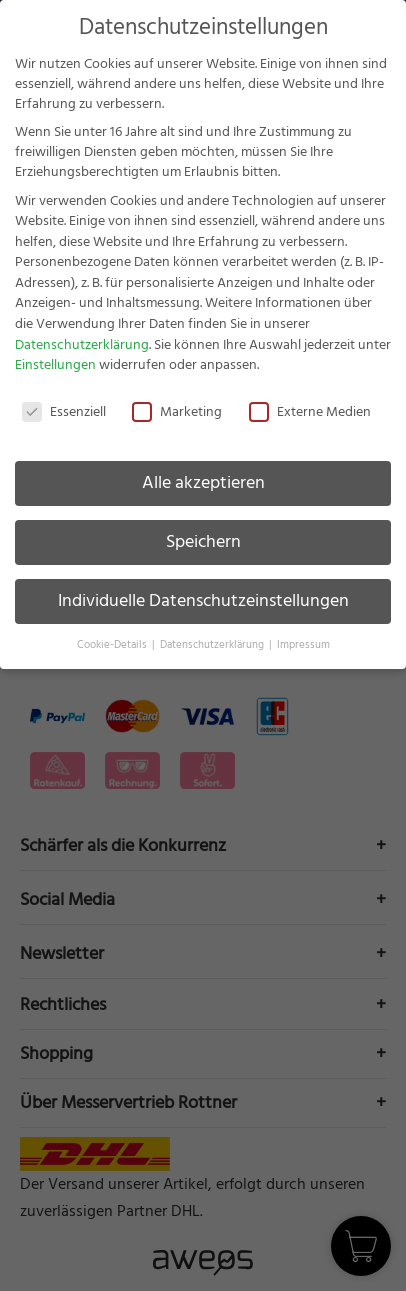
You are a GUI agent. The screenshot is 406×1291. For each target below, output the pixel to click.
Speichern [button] (203, 542)
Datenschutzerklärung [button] (213, 645)
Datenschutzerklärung (82, 345)
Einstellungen (55, 365)
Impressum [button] (303, 645)
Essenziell (64, 412)
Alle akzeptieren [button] (203, 483)
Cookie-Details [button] (113, 645)
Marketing (177, 412)
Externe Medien (310, 412)
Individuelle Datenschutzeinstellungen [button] (203, 601)
